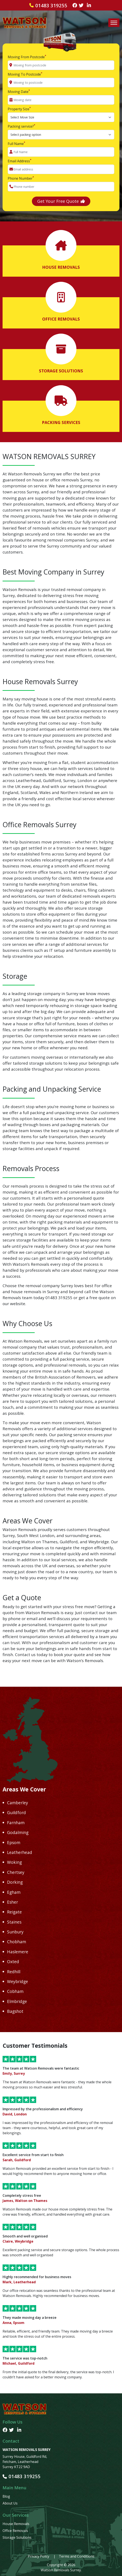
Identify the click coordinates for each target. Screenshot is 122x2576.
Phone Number (21, 178)
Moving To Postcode (25, 74)
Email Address (19, 160)
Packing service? (21, 126)
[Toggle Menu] (113, 23)
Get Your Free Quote (61, 201)
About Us (10, 2503)
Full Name (16, 143)
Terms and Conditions (76, 2556)
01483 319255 (51, 5)
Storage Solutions (17, 2537)
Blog (6, 2496)
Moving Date (19, 91)
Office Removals (15, 2530)
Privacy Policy (38, 2556)
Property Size (19, 108)
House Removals (16, 2523)
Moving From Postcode (27, 56)
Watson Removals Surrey (61, 2570)
